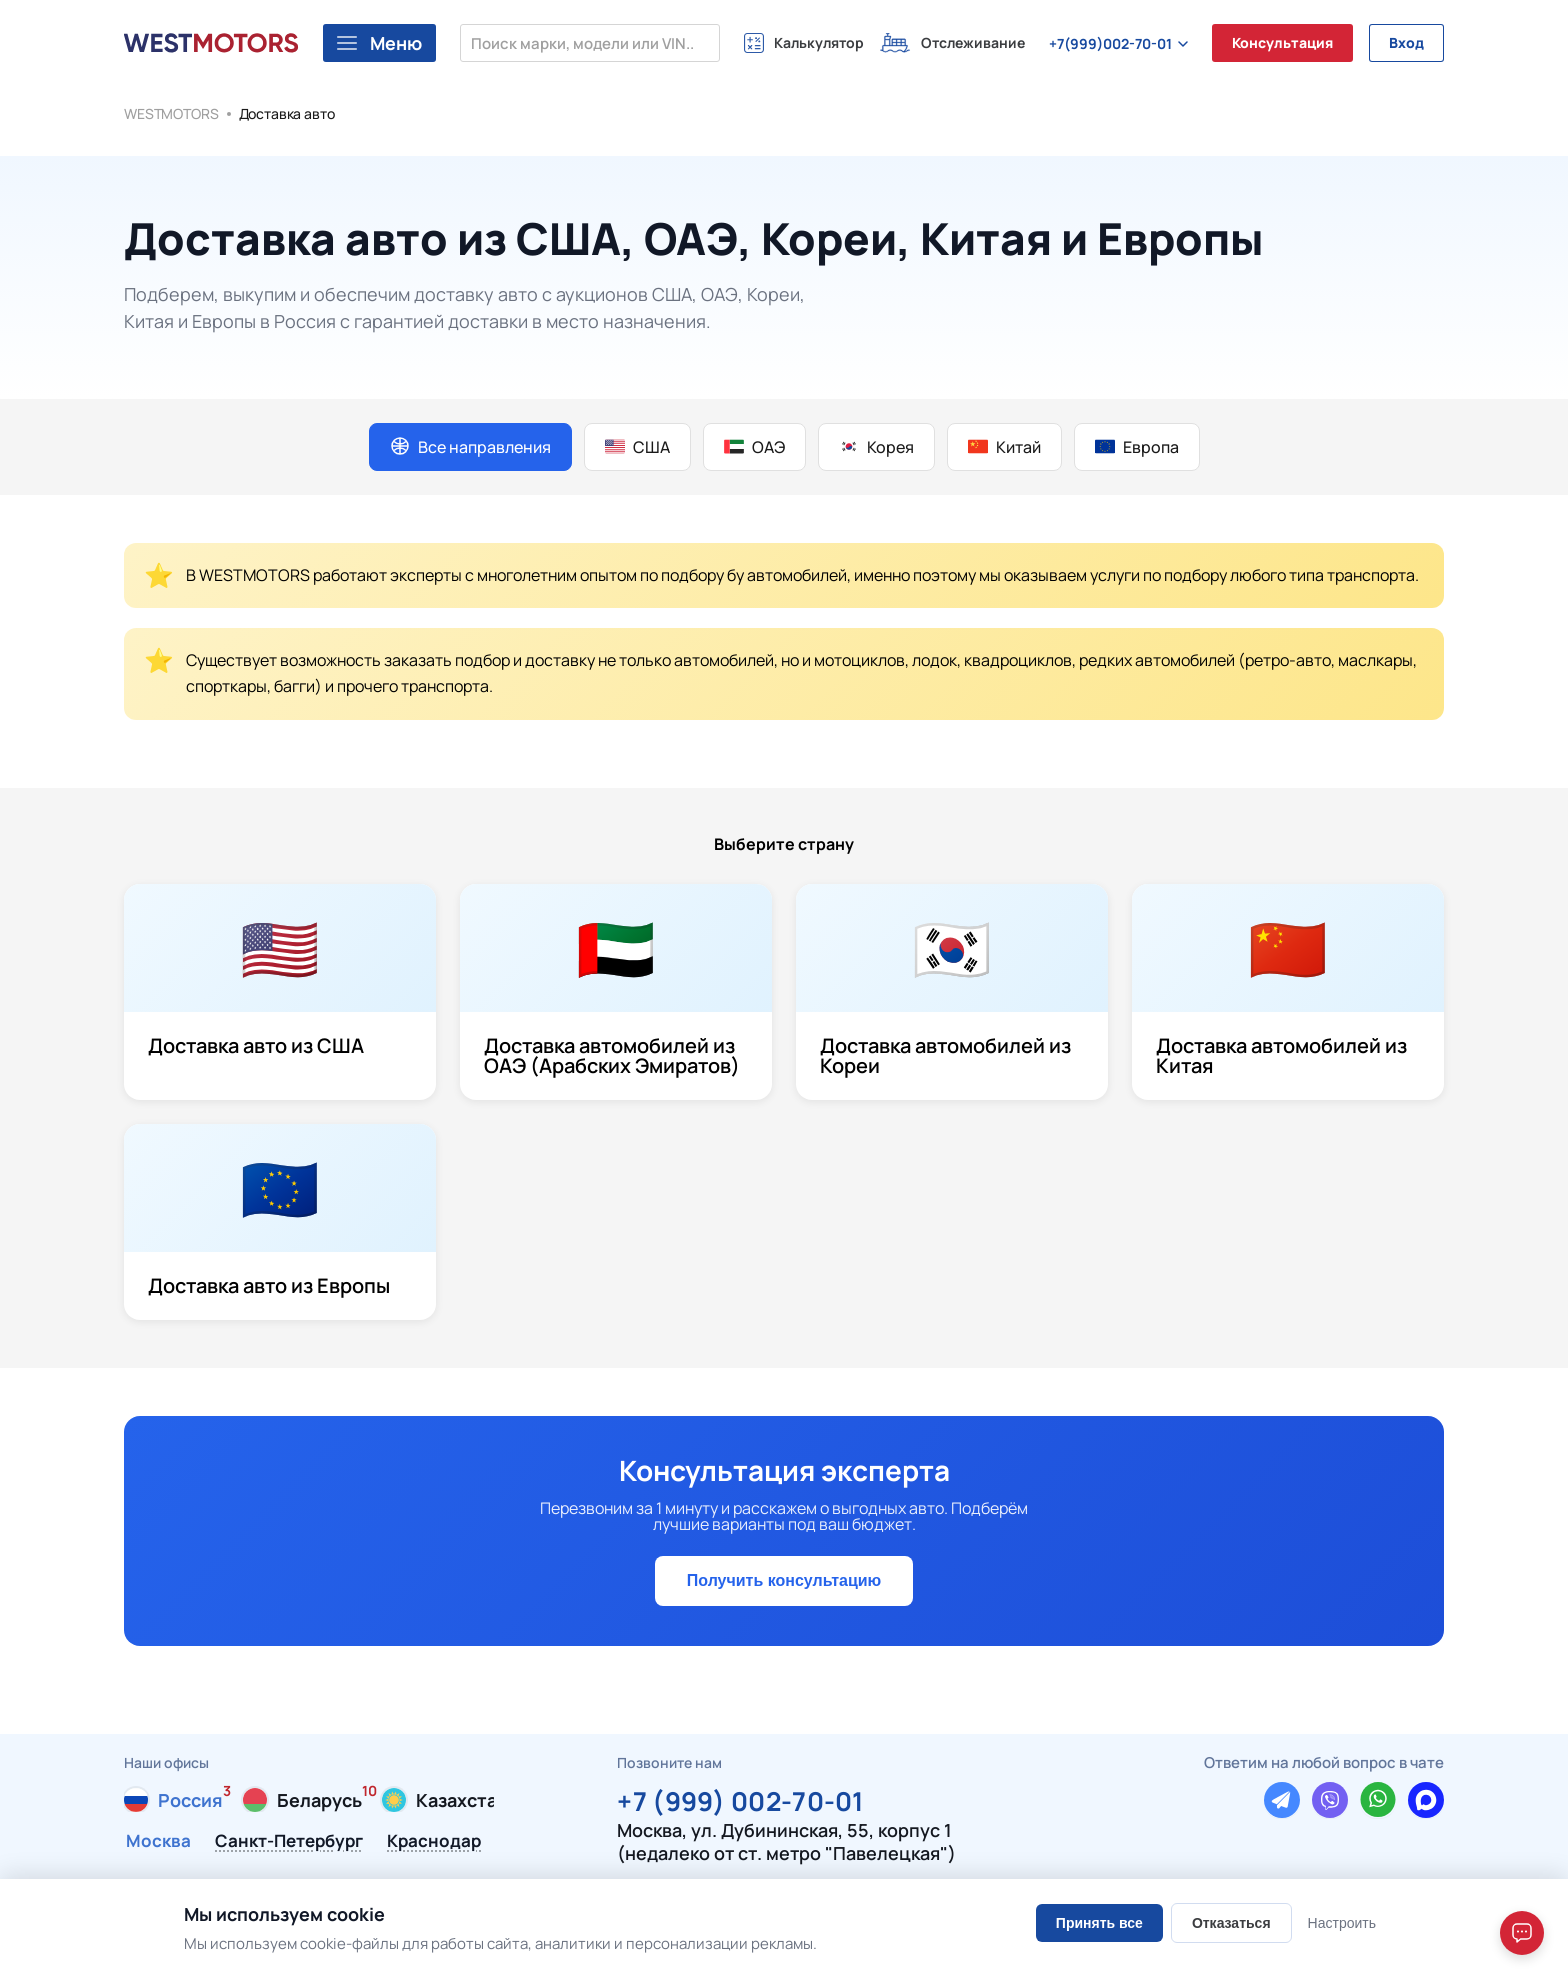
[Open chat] (1522, 1933)
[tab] (173, 1800)
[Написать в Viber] (1330, 1800)
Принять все (1099, 1923)
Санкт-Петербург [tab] (289, 1842)
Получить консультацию (784, 1580)
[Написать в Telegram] (1282, 1800)
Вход (1406, 42)
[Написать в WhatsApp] (1378, 1800)
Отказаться (1231, 1923)
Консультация (1282, 42)
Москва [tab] (158, 1842)
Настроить (1342, 1923)
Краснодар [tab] (434, 1842)
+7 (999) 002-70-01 (740, 1798)
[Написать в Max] (1426, 1800)
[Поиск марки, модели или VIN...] (590, 43)
